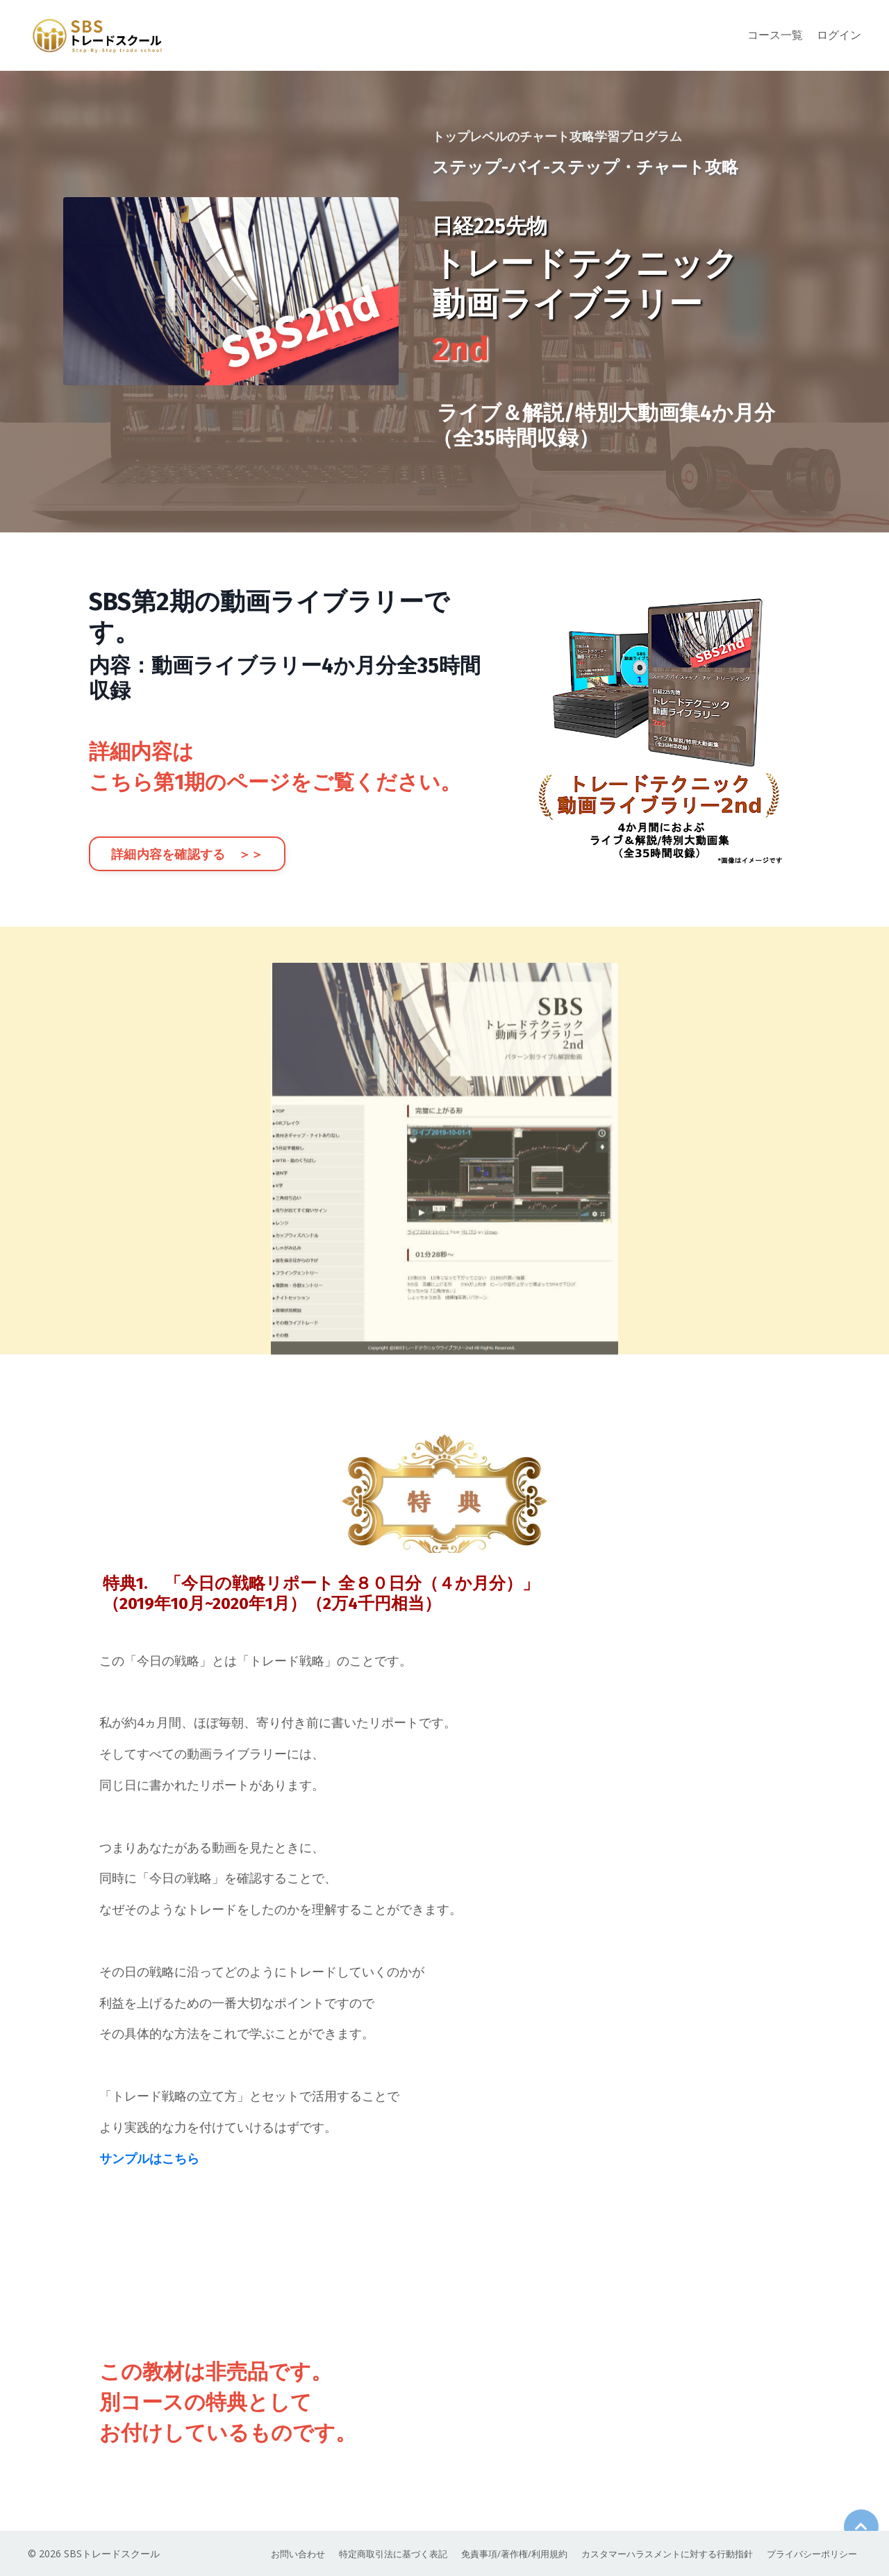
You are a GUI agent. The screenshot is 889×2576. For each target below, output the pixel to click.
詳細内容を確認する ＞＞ (187, 854)
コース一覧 (775, 34)
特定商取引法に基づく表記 (365, 2554)
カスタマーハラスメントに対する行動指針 (657, 2554)
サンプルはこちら (149, 2159)
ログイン (839, 34)
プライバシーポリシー (812, 2554)
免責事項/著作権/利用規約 (494, 2554)
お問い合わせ (264, 2554)
